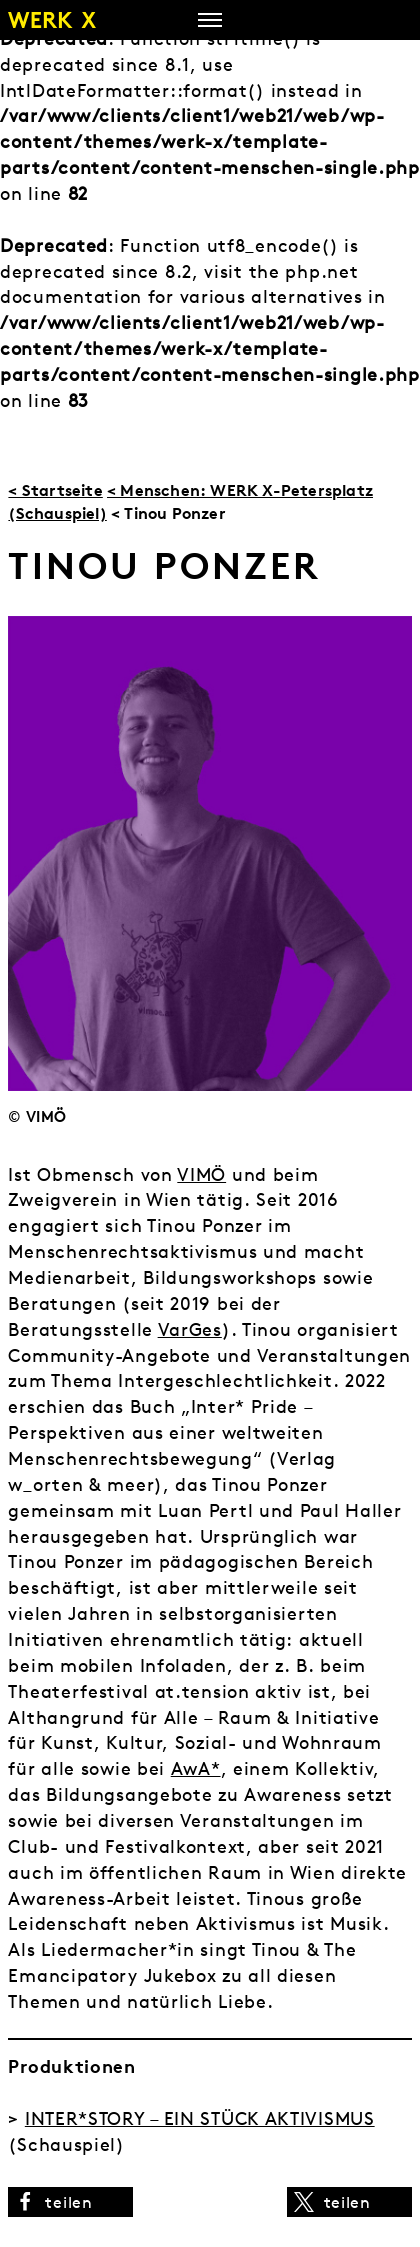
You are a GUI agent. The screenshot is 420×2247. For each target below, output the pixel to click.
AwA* (196, 1768)
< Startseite (55, 490)
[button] (70, 2202)
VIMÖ (201, 1174)
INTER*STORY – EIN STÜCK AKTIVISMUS (200, 2118)
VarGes (190, 1329)
